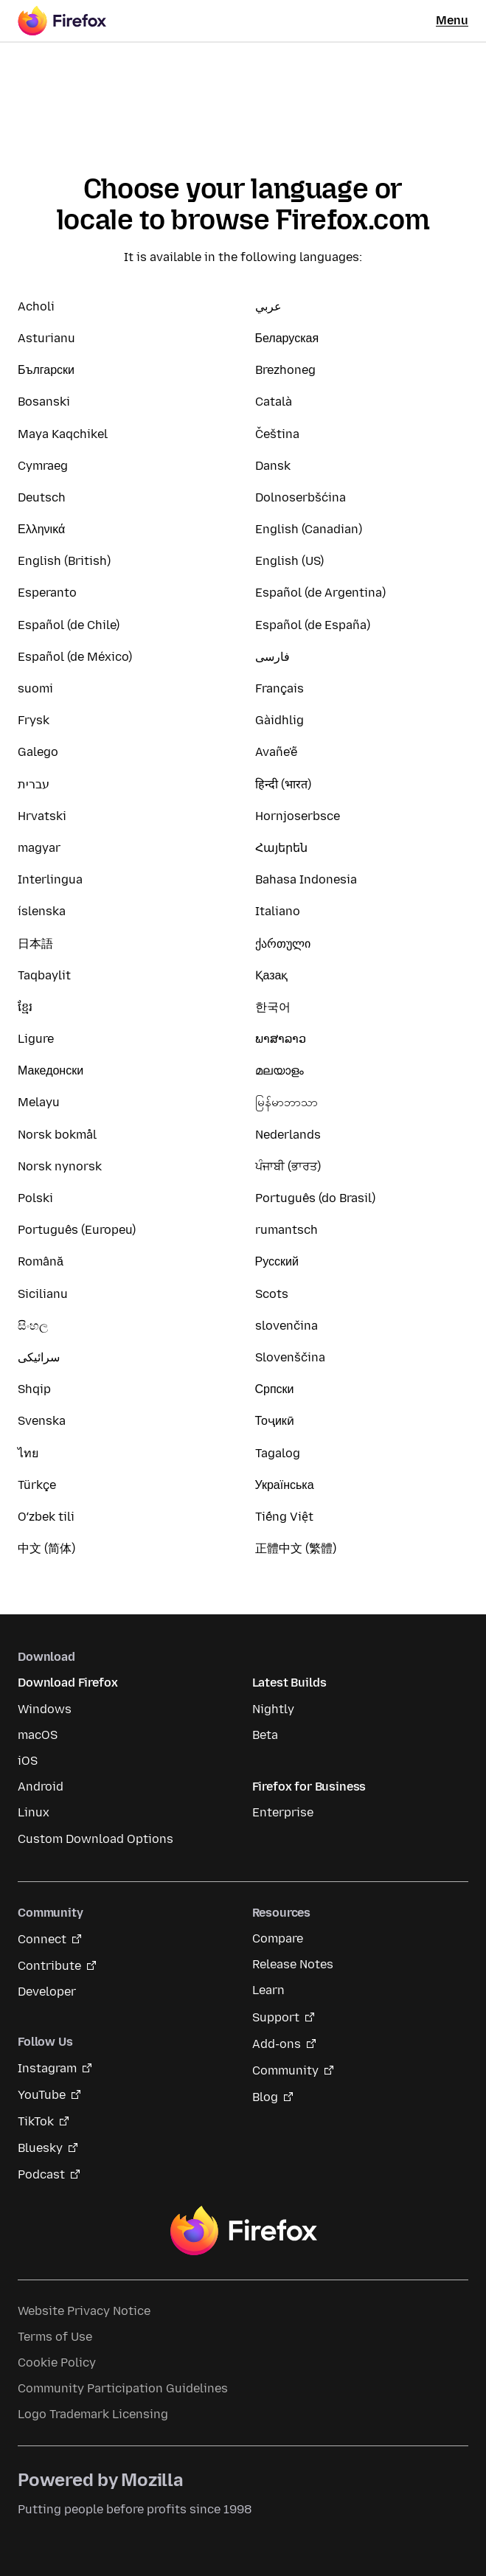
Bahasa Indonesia (306, 879)
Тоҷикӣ (274, 1421)
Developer (47, 1992)
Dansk (273, 466)
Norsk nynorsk (60, 1166)
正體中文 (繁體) (295, 1548)
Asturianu (46, 338)
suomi (35, 688)
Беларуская (287, 338)
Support (275, 2017)
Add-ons (276, 2044)
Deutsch (42, 497)
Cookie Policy (57, 2362)
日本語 (35, 944)
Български (46, 370)
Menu (452, 20)
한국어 (273, 1007)
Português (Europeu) (77, 1230)
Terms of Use (55, 2337)
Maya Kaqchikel (63, 434)
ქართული (282, 944)
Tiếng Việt (284, 1517)
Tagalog (277, 1453)
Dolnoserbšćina (300, 497)
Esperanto (47, 593)
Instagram (47, 2068)
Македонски (50, 1070)
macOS (38, 1735)
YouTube (42, 2095)
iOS (28, 1761)
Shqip (34, 1389)
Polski (35, 1198)
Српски (274, 1389)
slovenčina (286, 1326)
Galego (38, 752)
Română (40, 1261)
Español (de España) (312, 625)
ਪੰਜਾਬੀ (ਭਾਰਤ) (288, 1166)
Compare (277, 1938)
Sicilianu (43, 1294)
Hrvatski (42, 816)
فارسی (272, 657)
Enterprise (282, 1812)
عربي (268, 306)
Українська (284, 1485)
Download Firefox (67, 1683)
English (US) (289, 561)
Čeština (277, 434)
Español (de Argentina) (320, 593)
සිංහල (33, 1326)
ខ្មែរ (25, 1007)
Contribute (49, 1966)
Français (279, 688)
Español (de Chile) (68, 625)
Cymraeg (43, 466)
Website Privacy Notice (84, 2311)
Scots (271, 1294)
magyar (39, 848)
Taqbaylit (44, 975)
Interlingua (50, 879)
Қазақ (271, 975)
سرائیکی (39, 1357)
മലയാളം (279, 1070)
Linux (33, 1812)
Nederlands (288, 1135)
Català (273, 402)
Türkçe (37, 1485)
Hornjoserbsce (297, 816)
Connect (42, 1939)
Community (285, 2070)
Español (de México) (75, 657)
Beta (265, 1735)
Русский (277, 1261)
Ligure (36, 1039)
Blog (265, 2097)
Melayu (39, 1102)
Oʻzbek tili (46, 1517)
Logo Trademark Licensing (93, 2414)
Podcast (41, 2174)
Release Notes (292, 1964)
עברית (33, 784)
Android (40, 1787)
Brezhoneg (285, 370)
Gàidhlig (279, 720)
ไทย (28, 1453)
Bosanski (44, 402)
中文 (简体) (46, 1548)
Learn (268, 1990)
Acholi (36, 306)
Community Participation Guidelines (123, 2388)
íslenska (42, 911)
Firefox (243, 2231)
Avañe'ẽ (276, 752)
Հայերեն (281, 848)
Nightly (273, 1709)
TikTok (36, 2121)
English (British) (64, 561)
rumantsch (286, 1230)
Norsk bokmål (57, 1135)
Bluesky (40, 2148)
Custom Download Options (95, 1839)
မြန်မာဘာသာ (286, 1102)
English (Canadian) (308, 529)
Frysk (33, 720)
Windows (45, 1709)
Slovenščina (290, 1357)
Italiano (277, 911)
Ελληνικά (41, 529)
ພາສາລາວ (280, 1039)
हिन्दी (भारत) (283, 784)
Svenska (42, 1421)
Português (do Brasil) (315, 1198)
